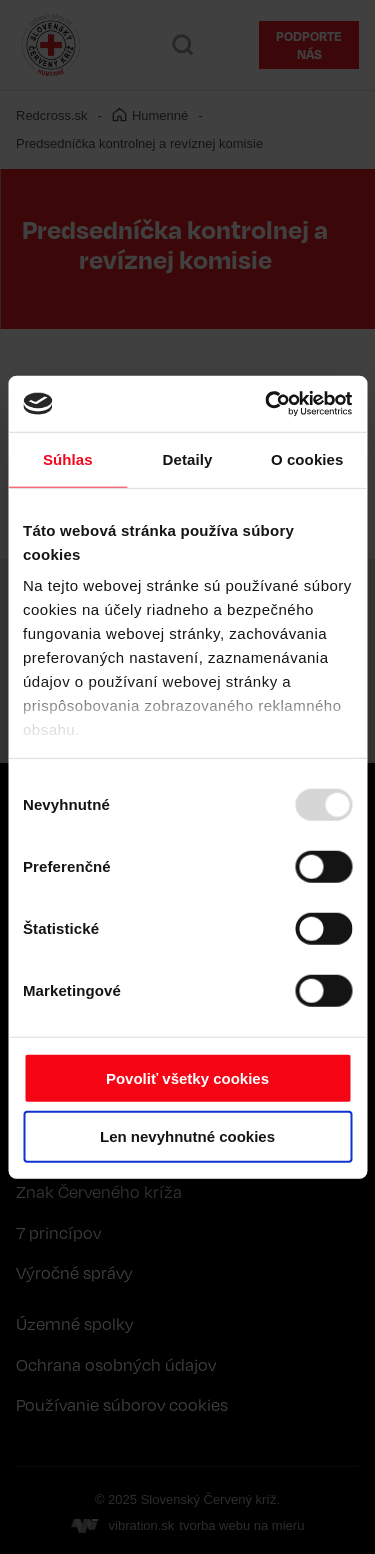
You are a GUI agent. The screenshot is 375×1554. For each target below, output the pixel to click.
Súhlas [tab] (68, 458)
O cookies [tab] (307, 458)
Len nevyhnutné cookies (187, 1136)
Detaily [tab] (188, 458)
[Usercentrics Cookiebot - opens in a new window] (267, 404)
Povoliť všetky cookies (187, 1077)
